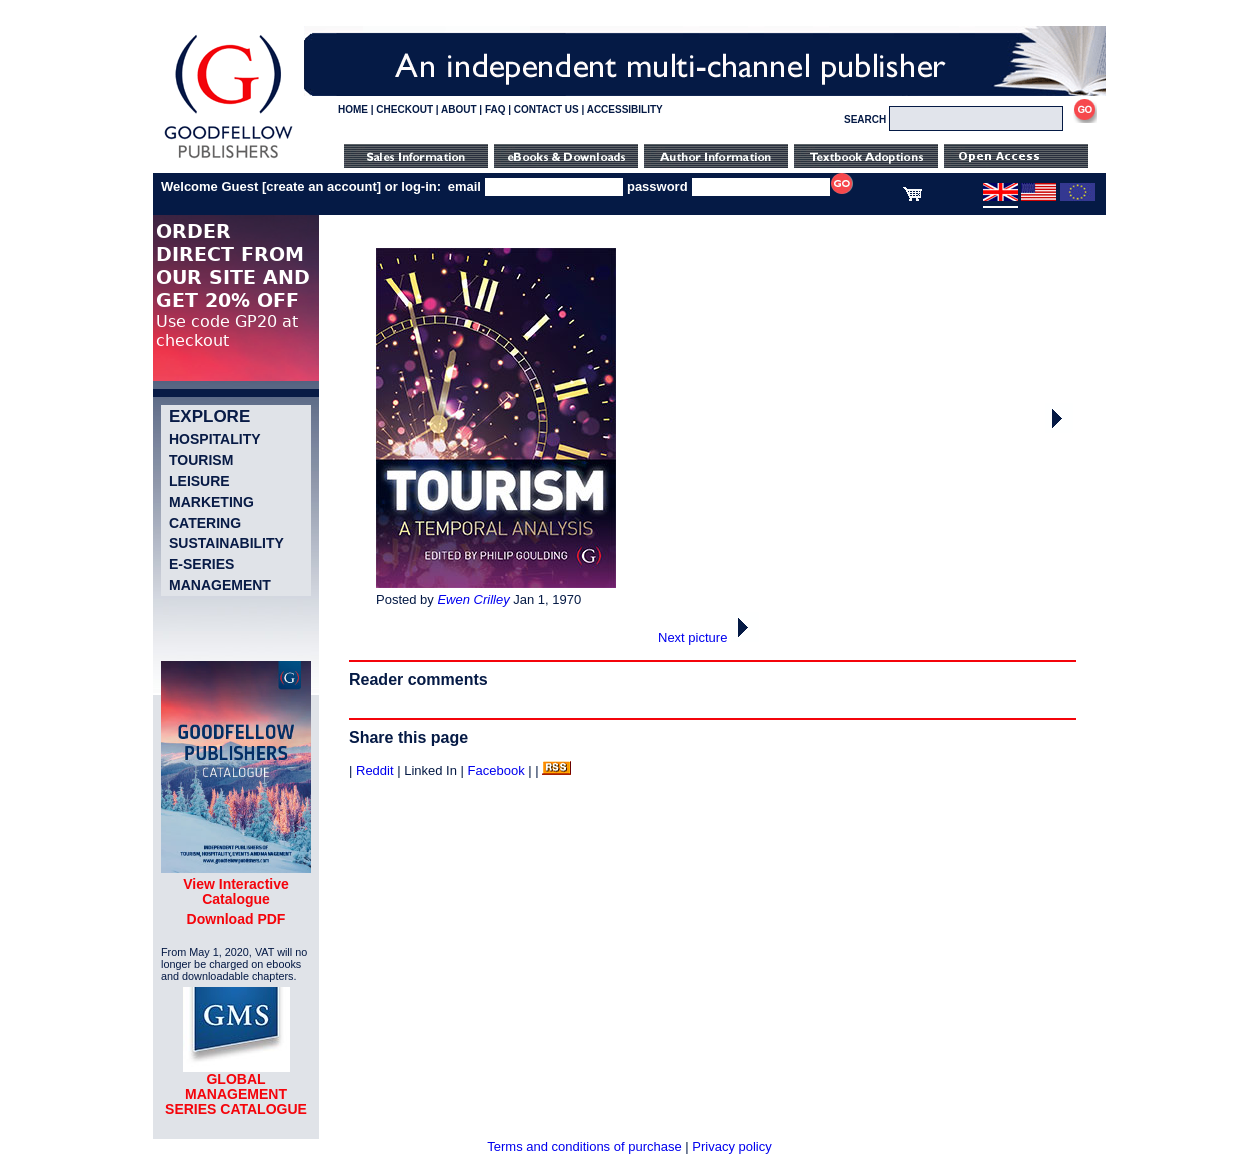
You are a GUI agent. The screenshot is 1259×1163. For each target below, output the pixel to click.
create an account (321, 186)
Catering (205, 523)
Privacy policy (731, 1146)
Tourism (201, 460)
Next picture (708, 637)
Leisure (199, 481)
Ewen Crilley (473, 599)
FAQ (495, 109)
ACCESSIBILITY (625, 109)
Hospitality (215, 439)
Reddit (375, 770)
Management (220, 585)
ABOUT (459, 109)
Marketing (211, 502)
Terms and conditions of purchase (584, 1146)
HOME (353, 109)
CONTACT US (546, 109)
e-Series (201, 564)
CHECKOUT (404, 109)
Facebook (496, 770)
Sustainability (226, 543)
